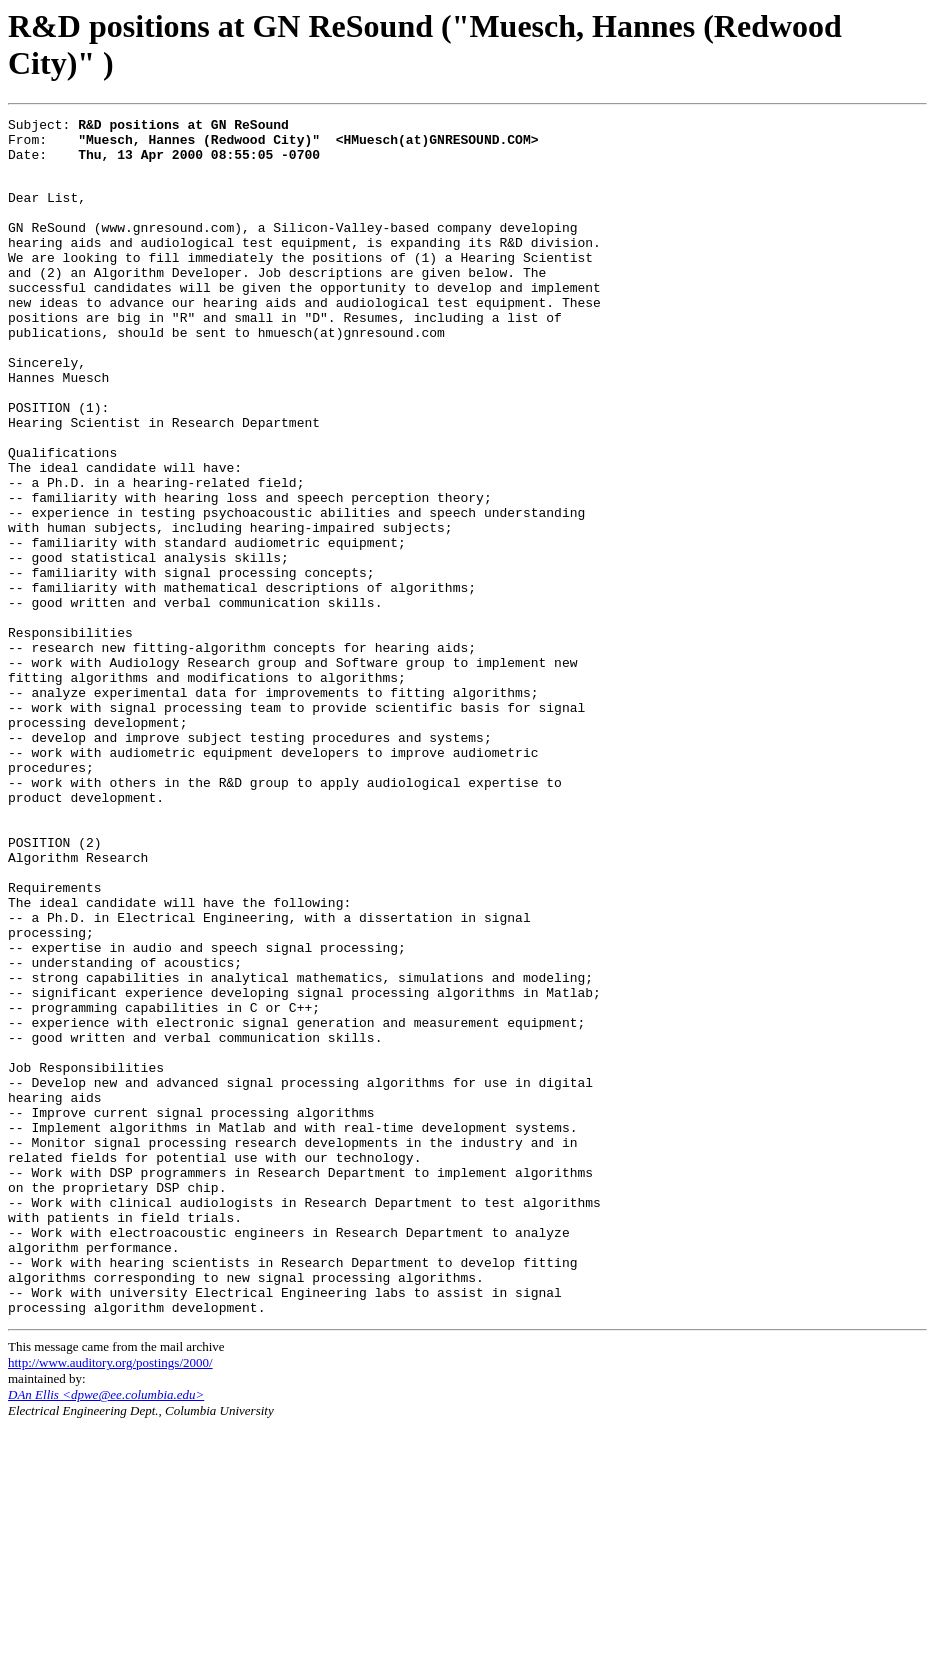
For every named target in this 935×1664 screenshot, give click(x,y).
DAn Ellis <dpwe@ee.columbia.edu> (106, 1631)
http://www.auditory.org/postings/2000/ (110, 1599)
